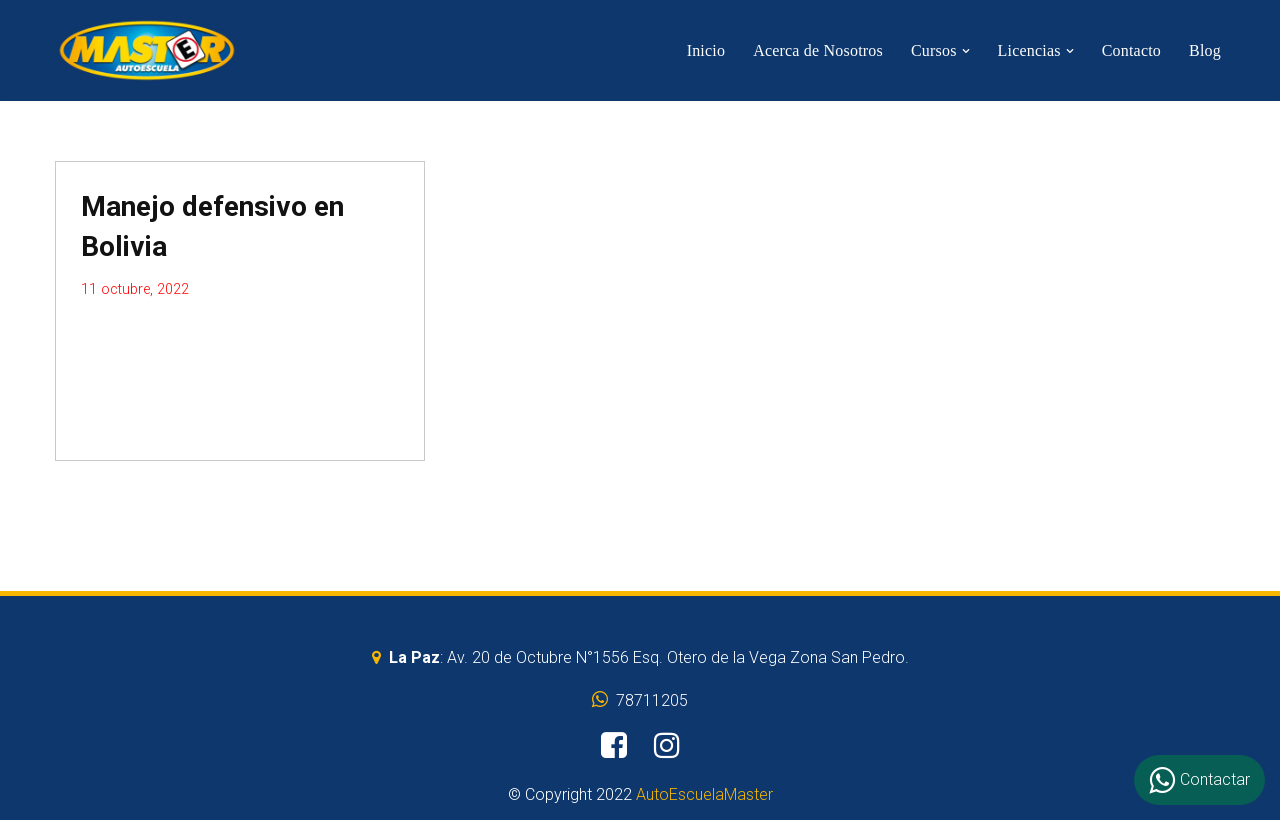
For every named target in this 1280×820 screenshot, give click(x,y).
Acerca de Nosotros (818, 50)
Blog (1205, 50)
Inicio (706, 50)
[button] (966, 51)
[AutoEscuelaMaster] (147, 50)
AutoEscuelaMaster (704, 794)
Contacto (1131, 50)
